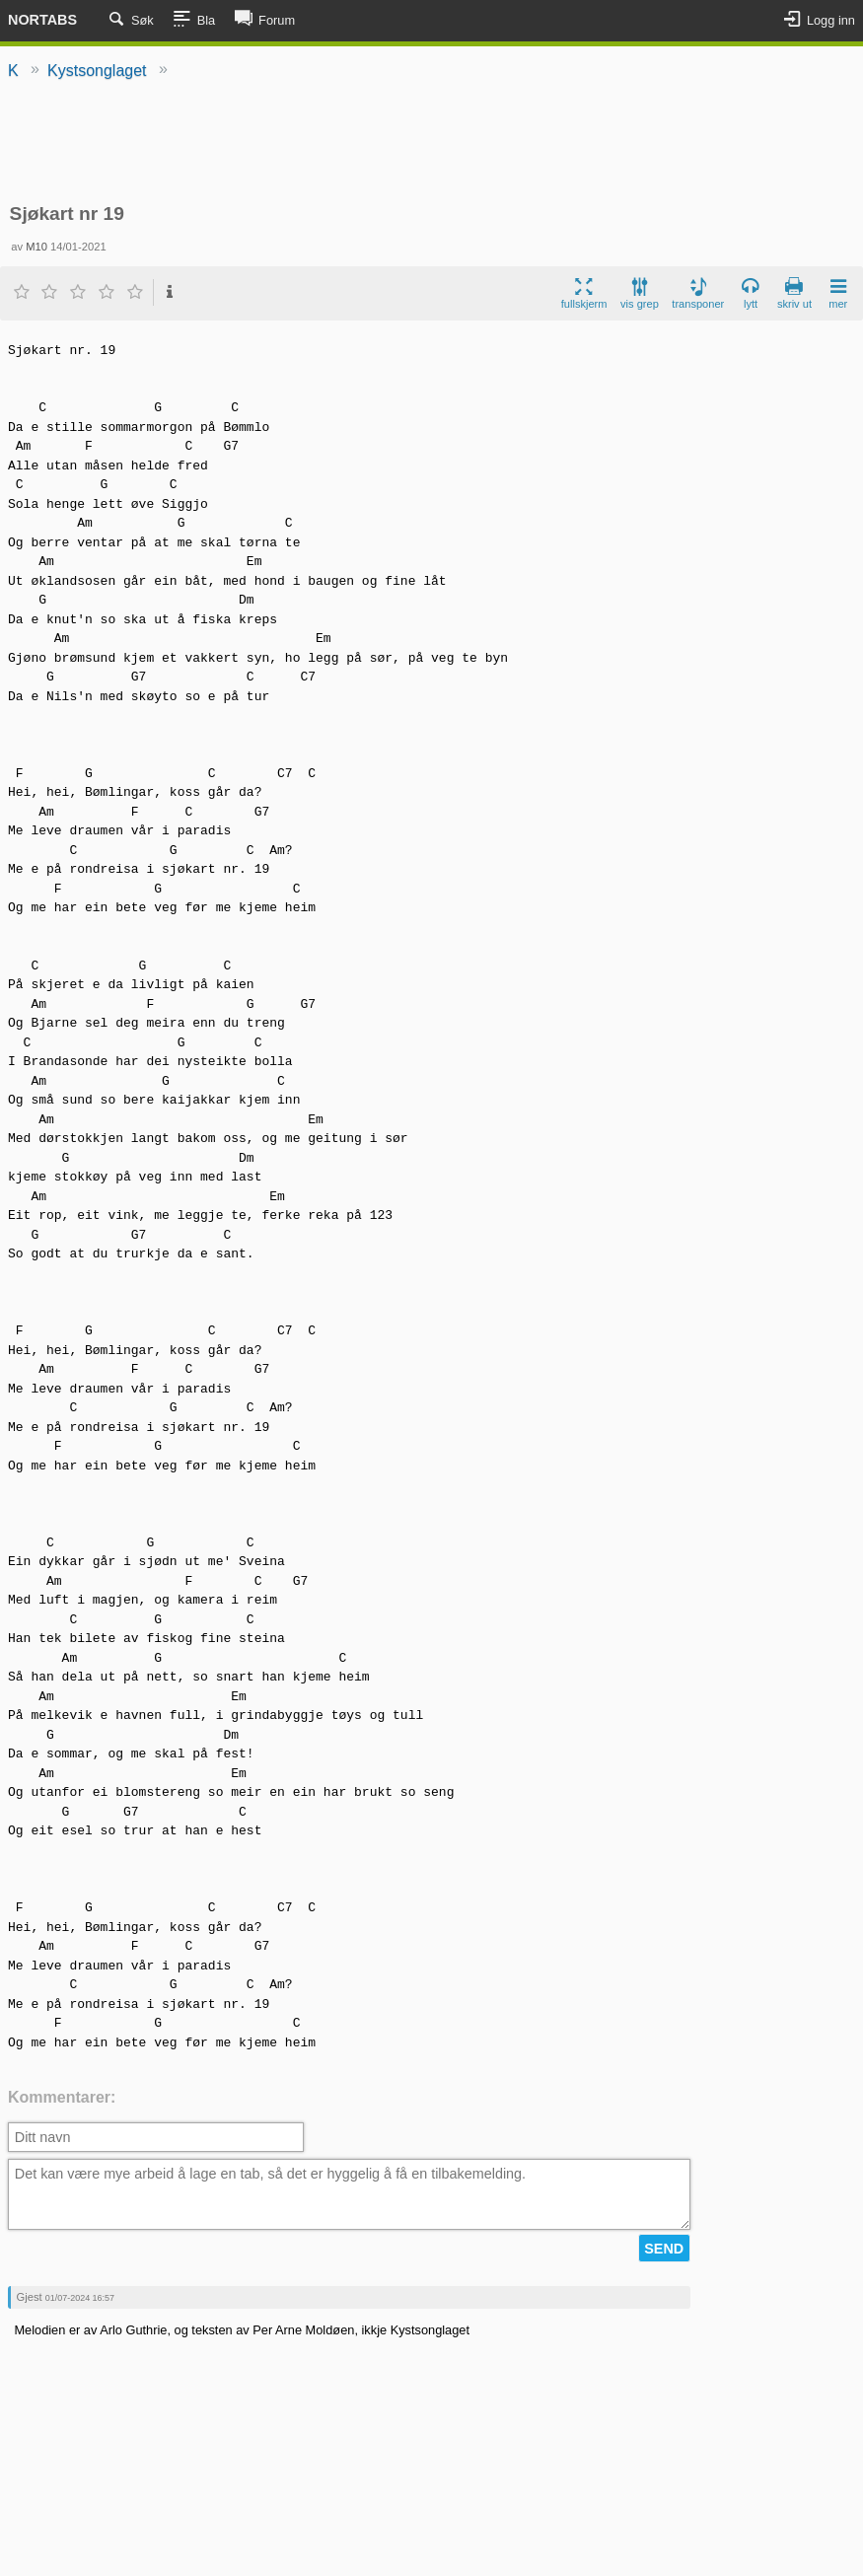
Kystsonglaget (97, 70)
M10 (36, 246)
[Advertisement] (431, 143)
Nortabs (42, 20)
